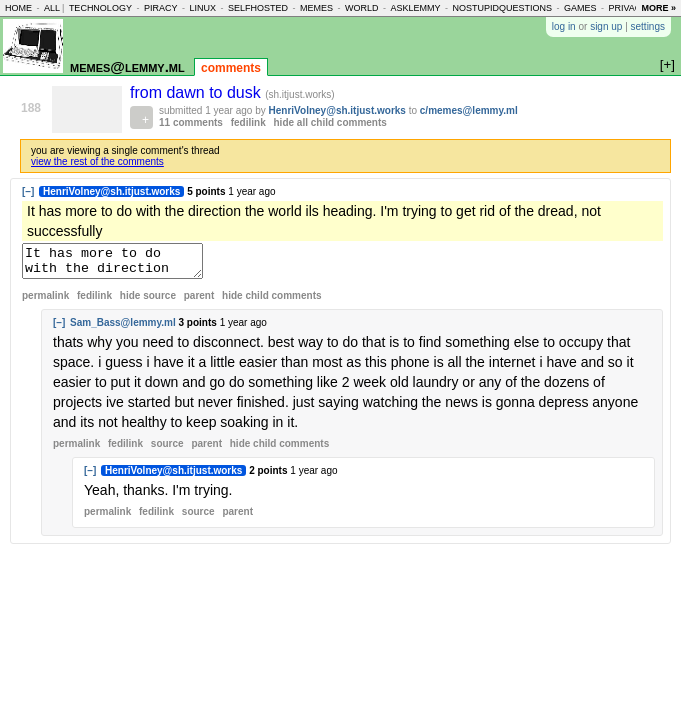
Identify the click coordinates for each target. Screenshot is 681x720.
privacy (628, 8)
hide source (148, 301)
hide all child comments (330, 122)
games (580, 8)
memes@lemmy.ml (127, 66)
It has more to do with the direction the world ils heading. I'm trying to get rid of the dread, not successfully (122, 264)
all (52, 8)
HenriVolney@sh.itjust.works (337, 110)
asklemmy (415, 8)
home (18, 8)
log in (564, 26)
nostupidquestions (502, 8)
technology (100, 8)
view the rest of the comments (97, 161)
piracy (161, 8)
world (362, 8)
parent (199, 301)
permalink (45, 301)
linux (202, 8)
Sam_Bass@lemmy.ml (123, 328)
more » (658, 8)
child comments (271, 301)
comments (231, 68)
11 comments (191, 122)
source (167, 449)
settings (648, 26)
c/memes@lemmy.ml (469, 110)
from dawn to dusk (197, 92)
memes (316, 8)
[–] (28, 191)
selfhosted (258, 8)
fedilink (248, 122)
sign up (606, 26)
